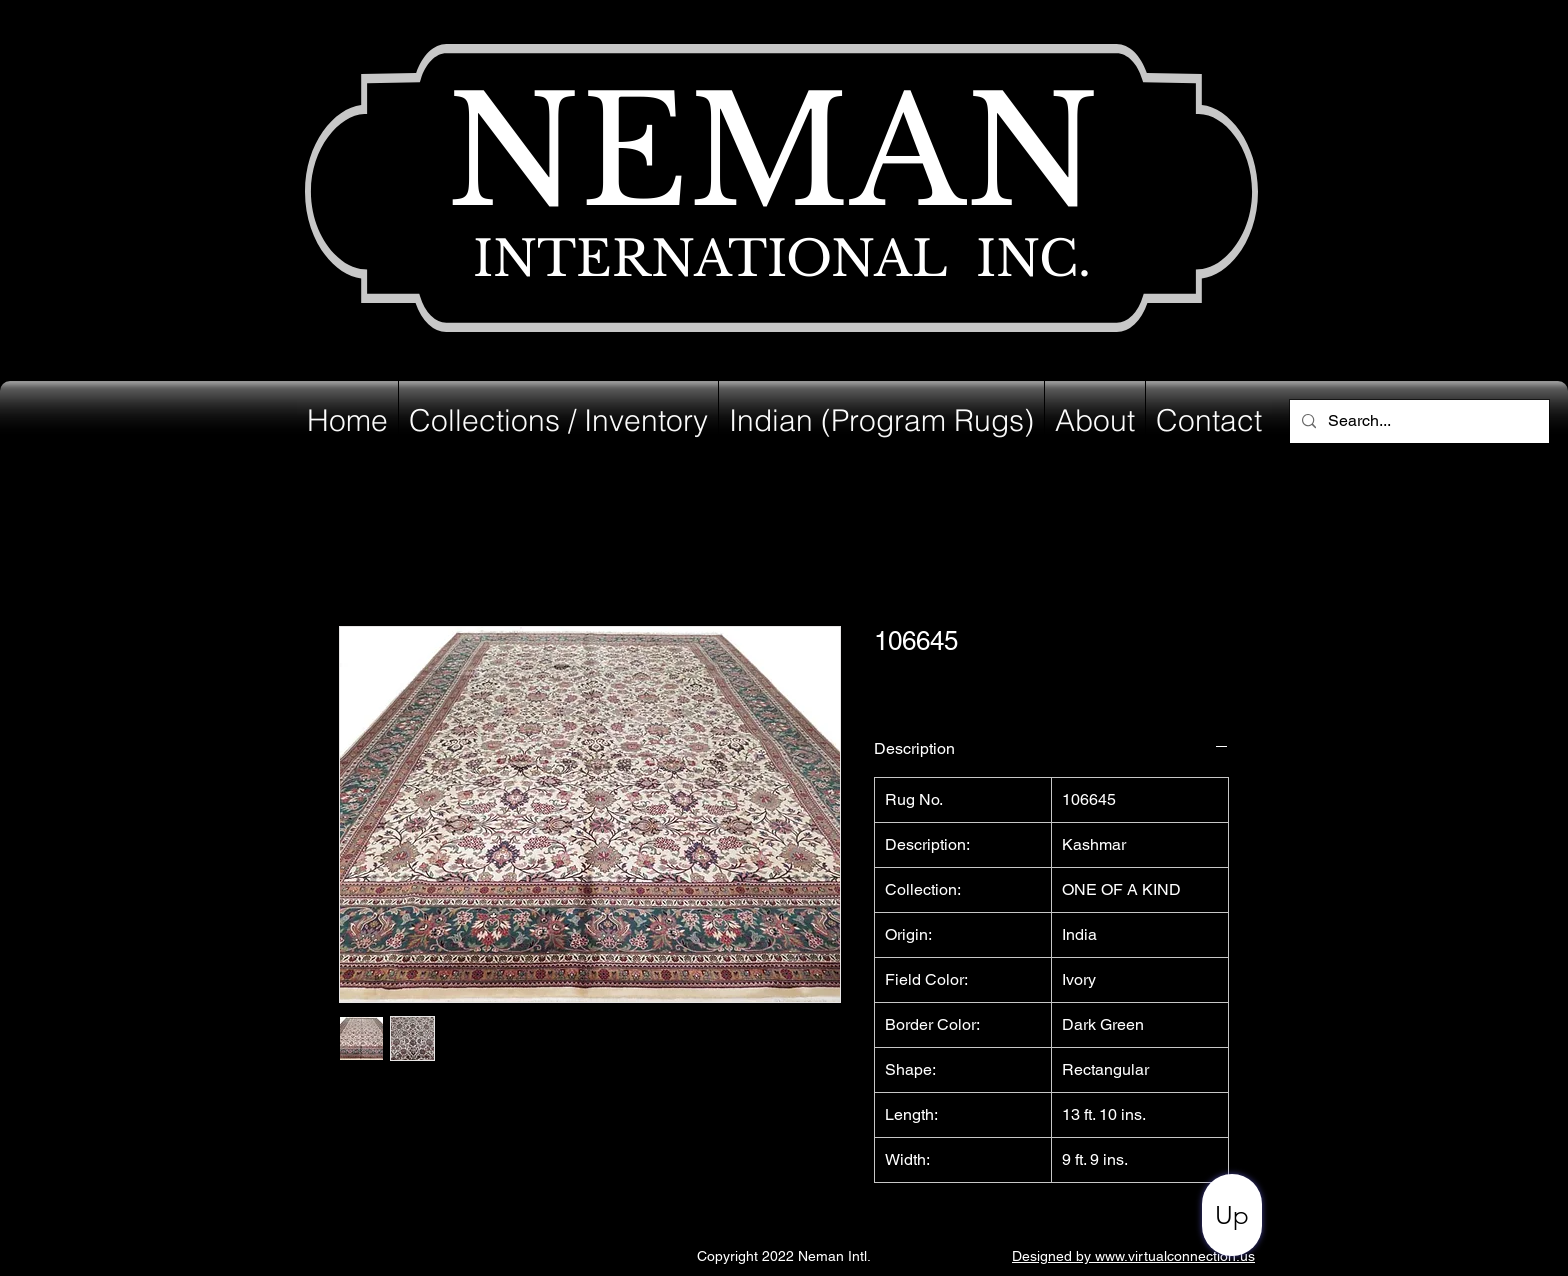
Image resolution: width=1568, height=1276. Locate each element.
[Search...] (1417, 421)
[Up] (1232, 1215)
